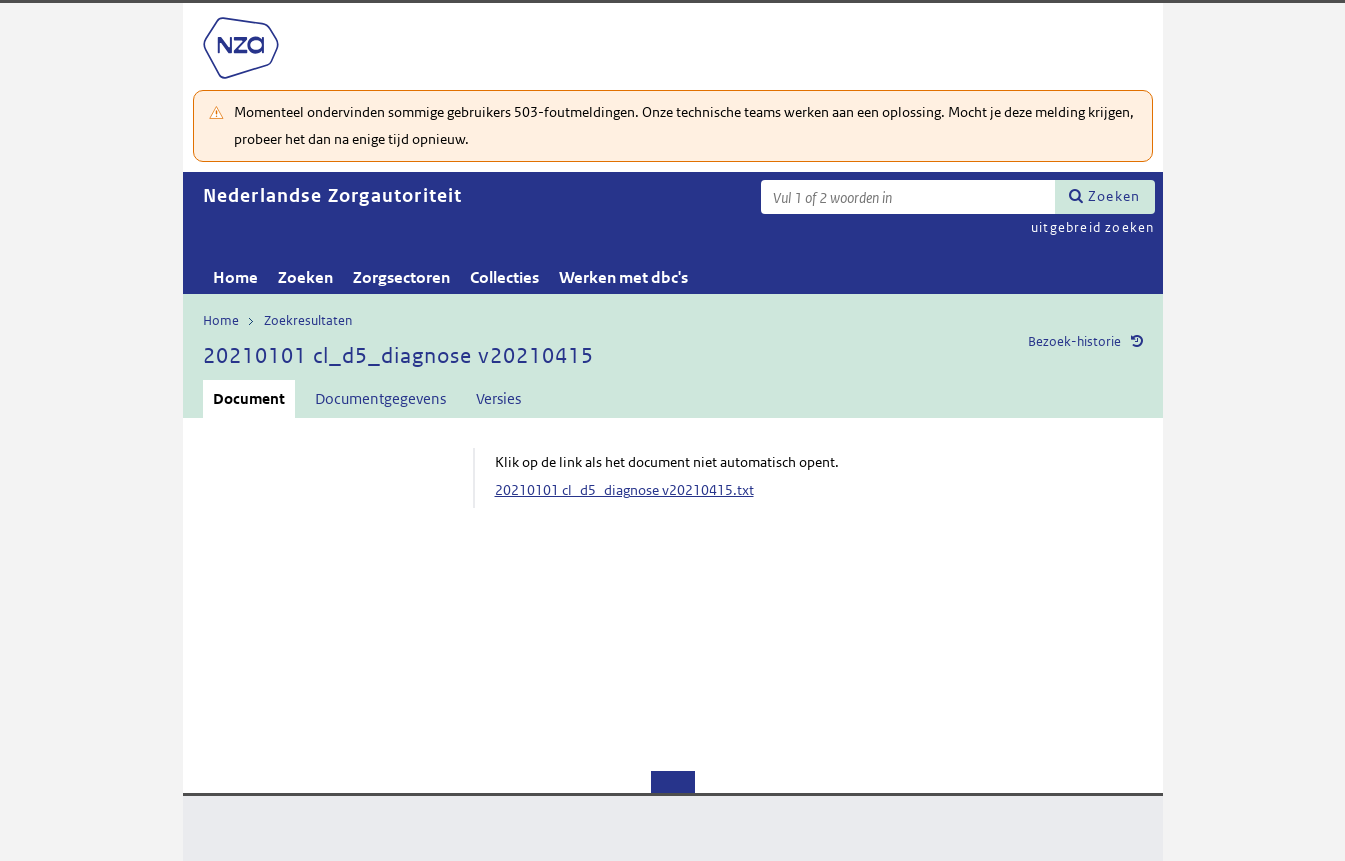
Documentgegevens (380, 398)
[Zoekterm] (908, 197)
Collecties (504, 277)
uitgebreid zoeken (1092, 227)
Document (249, 398)
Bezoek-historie (1074, 341)
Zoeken (1114, 196)
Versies (498, 398)
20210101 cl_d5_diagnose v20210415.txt (624, 490)
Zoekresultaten (308, 320)
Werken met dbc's (623, 277)
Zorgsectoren (401, 277)
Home (235, 277)
